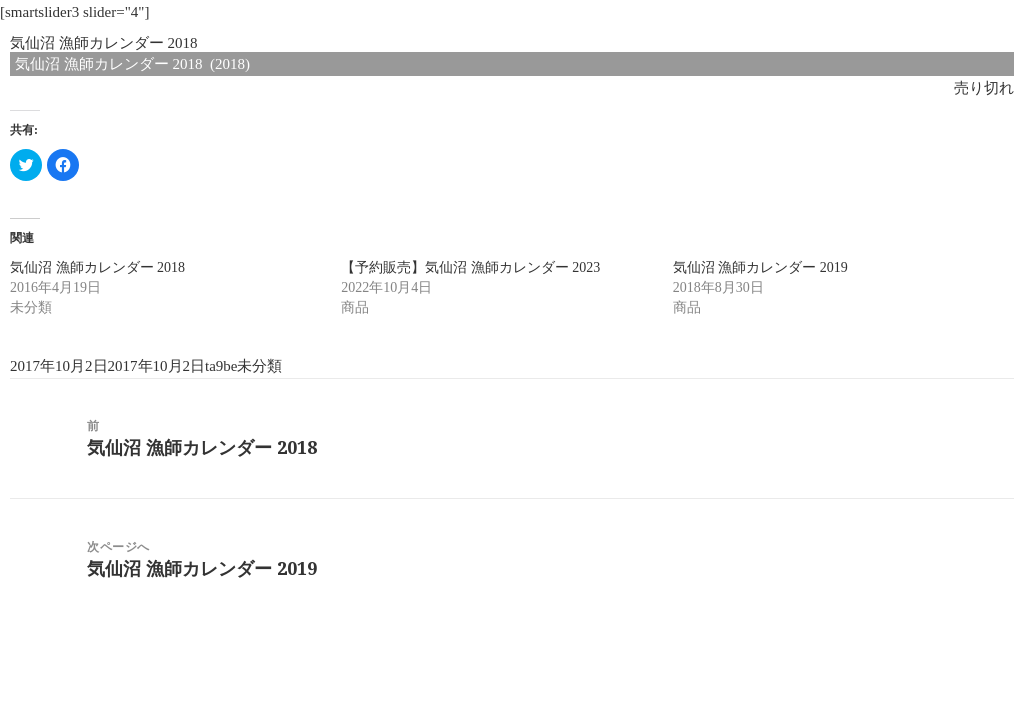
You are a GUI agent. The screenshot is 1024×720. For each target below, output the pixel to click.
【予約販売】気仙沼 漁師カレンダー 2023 (470, 267)
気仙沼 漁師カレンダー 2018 (97, 267)
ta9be (221, 366)
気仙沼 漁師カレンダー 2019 (760, 267)
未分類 (259, 366)
